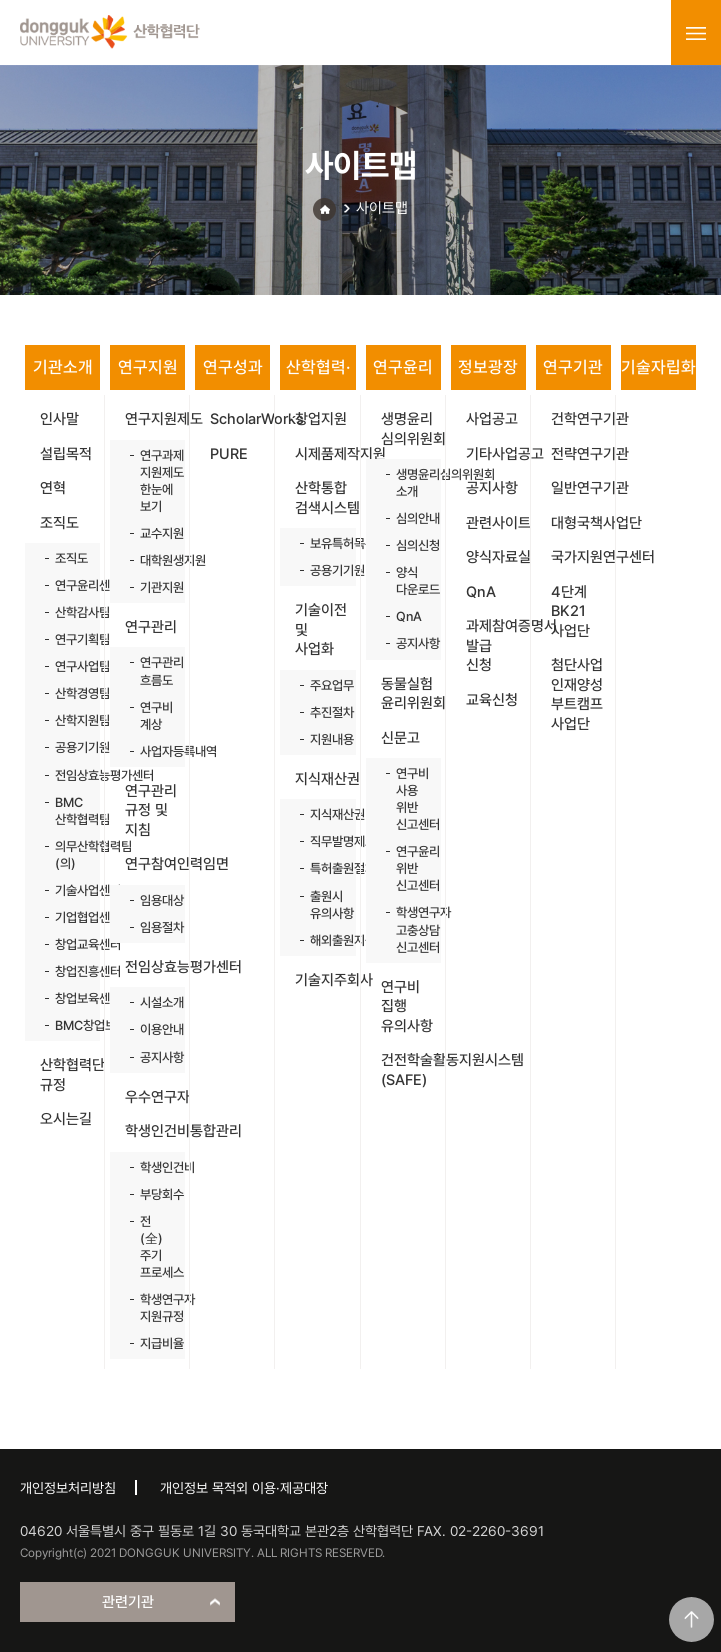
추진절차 (322, 712)
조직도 (59, 523)
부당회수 (152, 1194)
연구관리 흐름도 (152, 671)
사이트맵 (382, 208)
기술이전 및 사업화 (321, 629)
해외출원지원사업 (322, 940)
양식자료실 (496, 557)
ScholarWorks (240, 419)
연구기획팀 (67, 639)
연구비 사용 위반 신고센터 (408, 799)
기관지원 (152, 587)
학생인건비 (152, 1167)
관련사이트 (496, 523)
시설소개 (152, 1002)
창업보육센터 (67, 998)
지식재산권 (325, 779)
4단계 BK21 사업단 (570, 611)
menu (696, 33)
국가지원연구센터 (581, 557)
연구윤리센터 (67, 585)
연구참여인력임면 (155, 864)
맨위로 (691, 1619)
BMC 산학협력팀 (67, 811)
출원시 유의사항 (322, 905)
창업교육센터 (67, 944)
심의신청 (408, 545)
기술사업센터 (67, 890)
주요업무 (322, 685)
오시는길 (66, 1119)
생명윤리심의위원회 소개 (408, 483)
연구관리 (151, 627)
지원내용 (322, 739)
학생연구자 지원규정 (152, 1308)
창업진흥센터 (67, 971)
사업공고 (492, 419)
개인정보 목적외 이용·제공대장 (244, 1488)
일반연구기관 (581, 488)
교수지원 (152, 533)
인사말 (59, 419)
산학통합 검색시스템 (325, 498)
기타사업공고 (496, 454)
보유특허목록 (322, 543)
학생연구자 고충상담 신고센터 (408, 929)
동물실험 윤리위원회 (411, 694)
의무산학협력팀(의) (67, 855)
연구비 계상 (152, 716)
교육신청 (492, 700)
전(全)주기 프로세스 (152, 1247)
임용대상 (152, 900)
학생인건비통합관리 (155, 1131)
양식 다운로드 (408, 581)
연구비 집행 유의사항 (407, 1006)
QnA (408, 616)
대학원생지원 (152, 560)
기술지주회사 (325, 980)
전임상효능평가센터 (67, 775)
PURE (229, 454)
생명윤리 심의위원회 (411, 429)
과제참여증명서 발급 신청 (496, 645)
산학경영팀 (67, 693)
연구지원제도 (155, 419)
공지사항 (152, 1057)
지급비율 (152, 1343)
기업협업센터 (67, 917)
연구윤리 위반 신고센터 (408, 868)
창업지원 (321, 419)
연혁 (53, 488)
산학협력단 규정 (70, 1075)
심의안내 (408, 518)
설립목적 (66, 454)
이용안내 (152, 1029)
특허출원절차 (322, 868)
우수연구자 (155, 1097)
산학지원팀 (67, 720)
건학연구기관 (581, 419)
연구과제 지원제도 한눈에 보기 (152, 481)
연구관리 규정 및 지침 (151, 810)
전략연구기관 (581, 454)
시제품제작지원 (325, 454)
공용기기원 (67, 747)
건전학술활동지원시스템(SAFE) (411, 1070)
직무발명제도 (322, 841)
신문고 (400, 738)
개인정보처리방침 (68, 1488)
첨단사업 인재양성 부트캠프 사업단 (577, 694)
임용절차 (152, 927)
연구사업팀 (67, 666)
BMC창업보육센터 (67, 1025)
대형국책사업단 (581, 523)
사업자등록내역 (152, 751)
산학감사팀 (67, 612)
